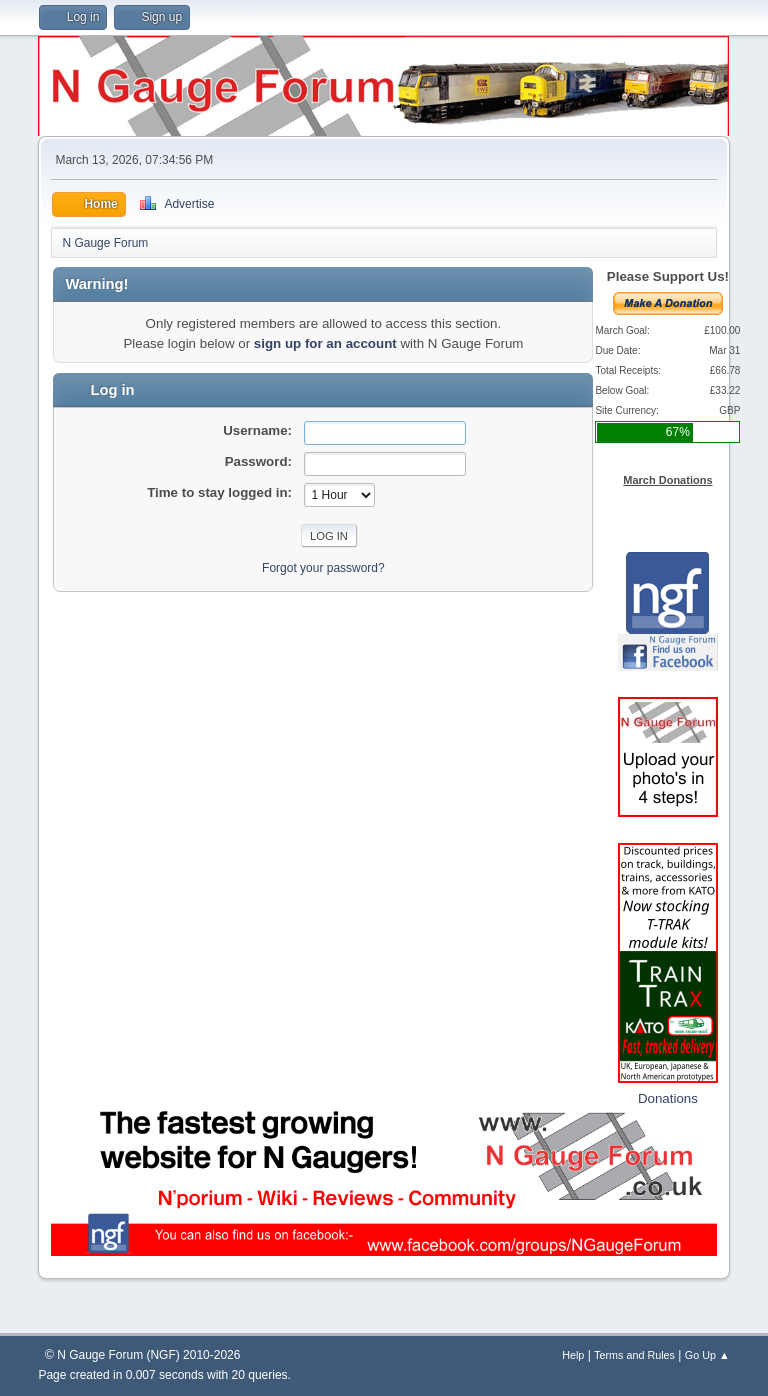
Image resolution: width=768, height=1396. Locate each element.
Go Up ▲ (707, 1355)
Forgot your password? (323, 568)
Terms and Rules (634, 1355)
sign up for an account (325, 343)
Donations (668, 1098)
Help (573, 1355)
